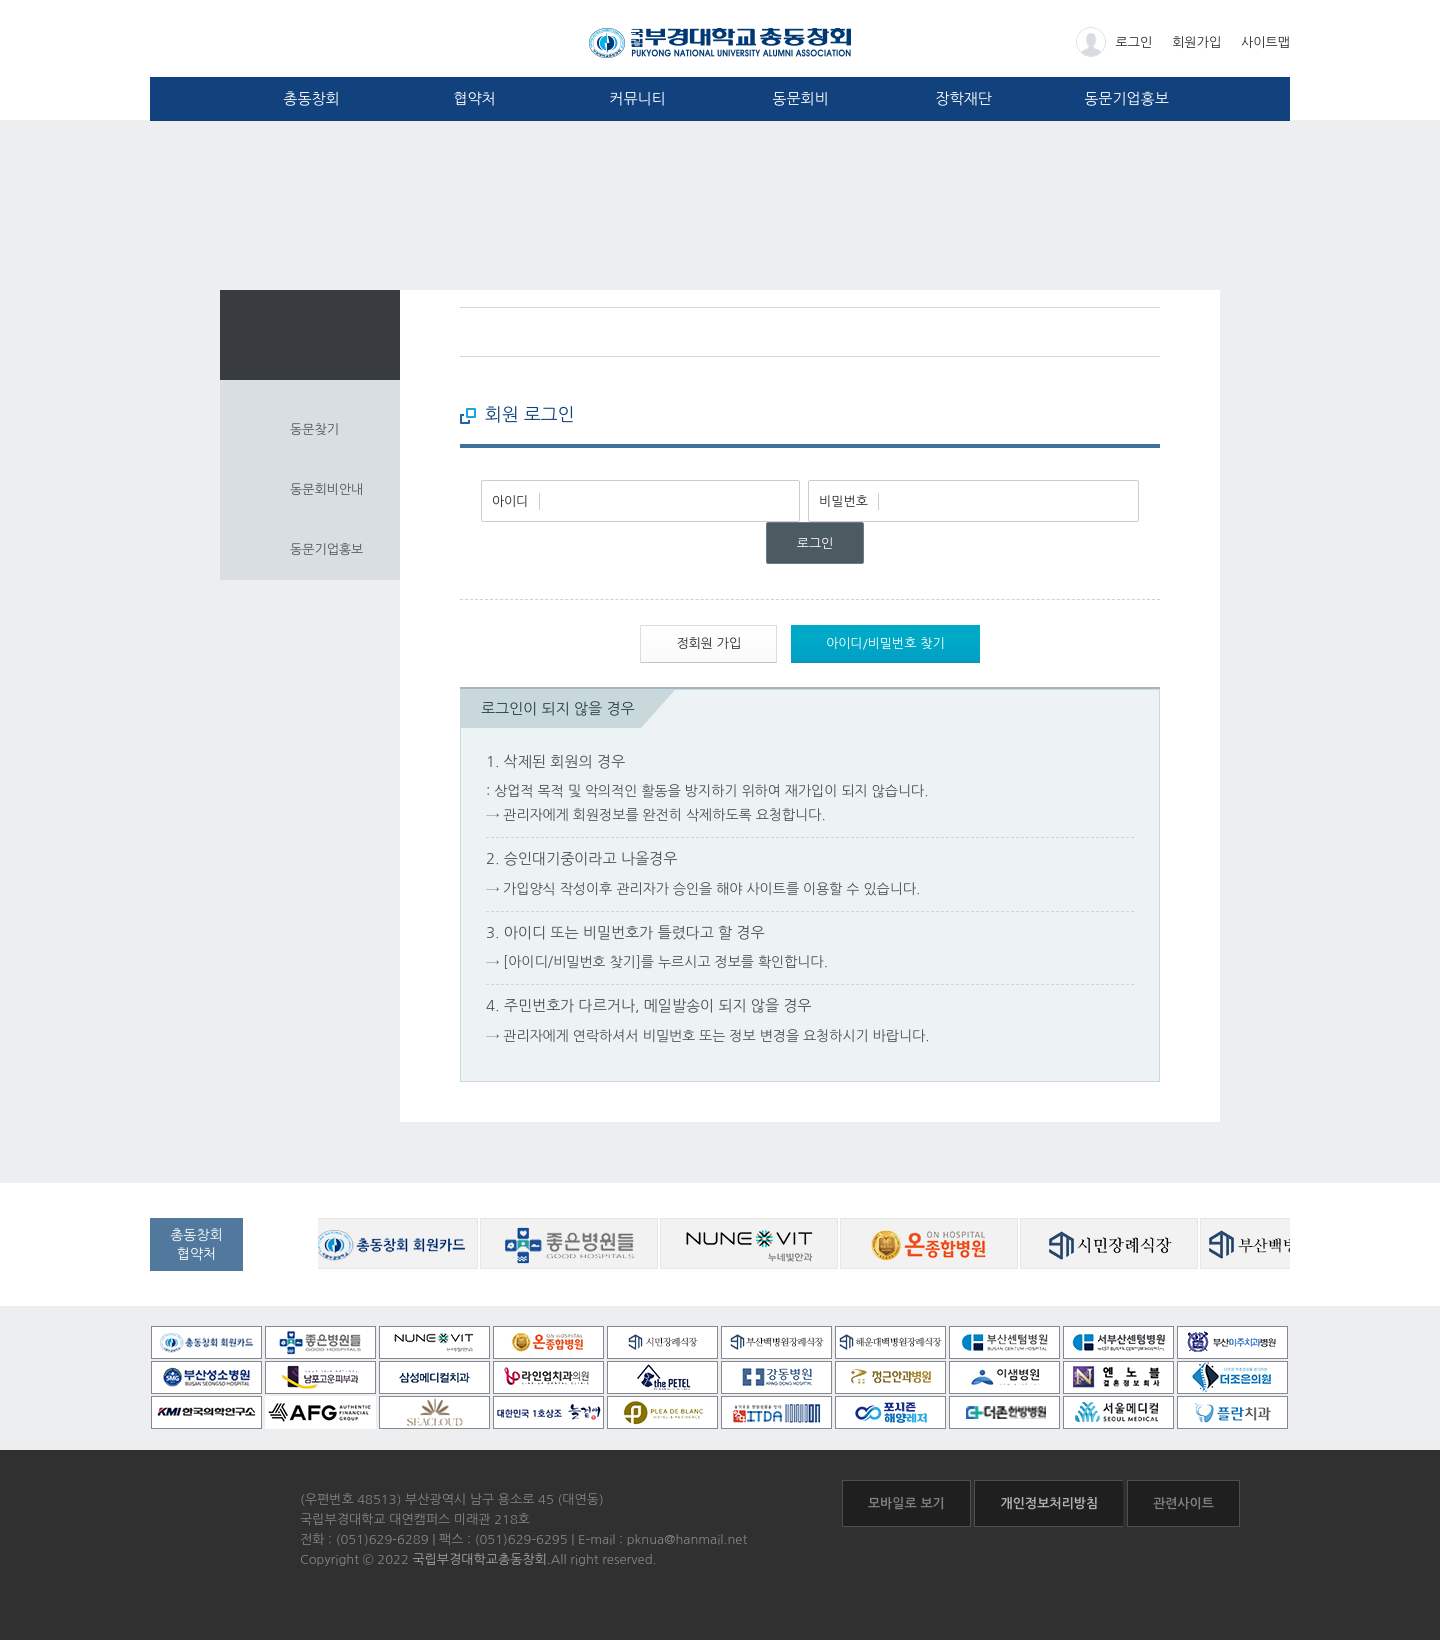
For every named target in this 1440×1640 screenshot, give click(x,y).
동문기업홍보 (1126, 98)
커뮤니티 (637, 98)
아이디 (510, 501)
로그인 (1114, 42)
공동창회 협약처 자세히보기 (287, 1258)
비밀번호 (843, 501)
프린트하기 (1145, 332)
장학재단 (963, 98)
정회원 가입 (708, 643)
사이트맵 (1265, 42)
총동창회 (311, 98)
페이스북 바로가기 (1107, 332)
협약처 (474, 98)
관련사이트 (1183, 1503)
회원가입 (1196, 42)
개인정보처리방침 (1049, 1503)
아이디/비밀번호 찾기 (885, 643)
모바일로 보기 (906, 1503)
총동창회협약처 (196, 1244)
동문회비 (800, 98)
